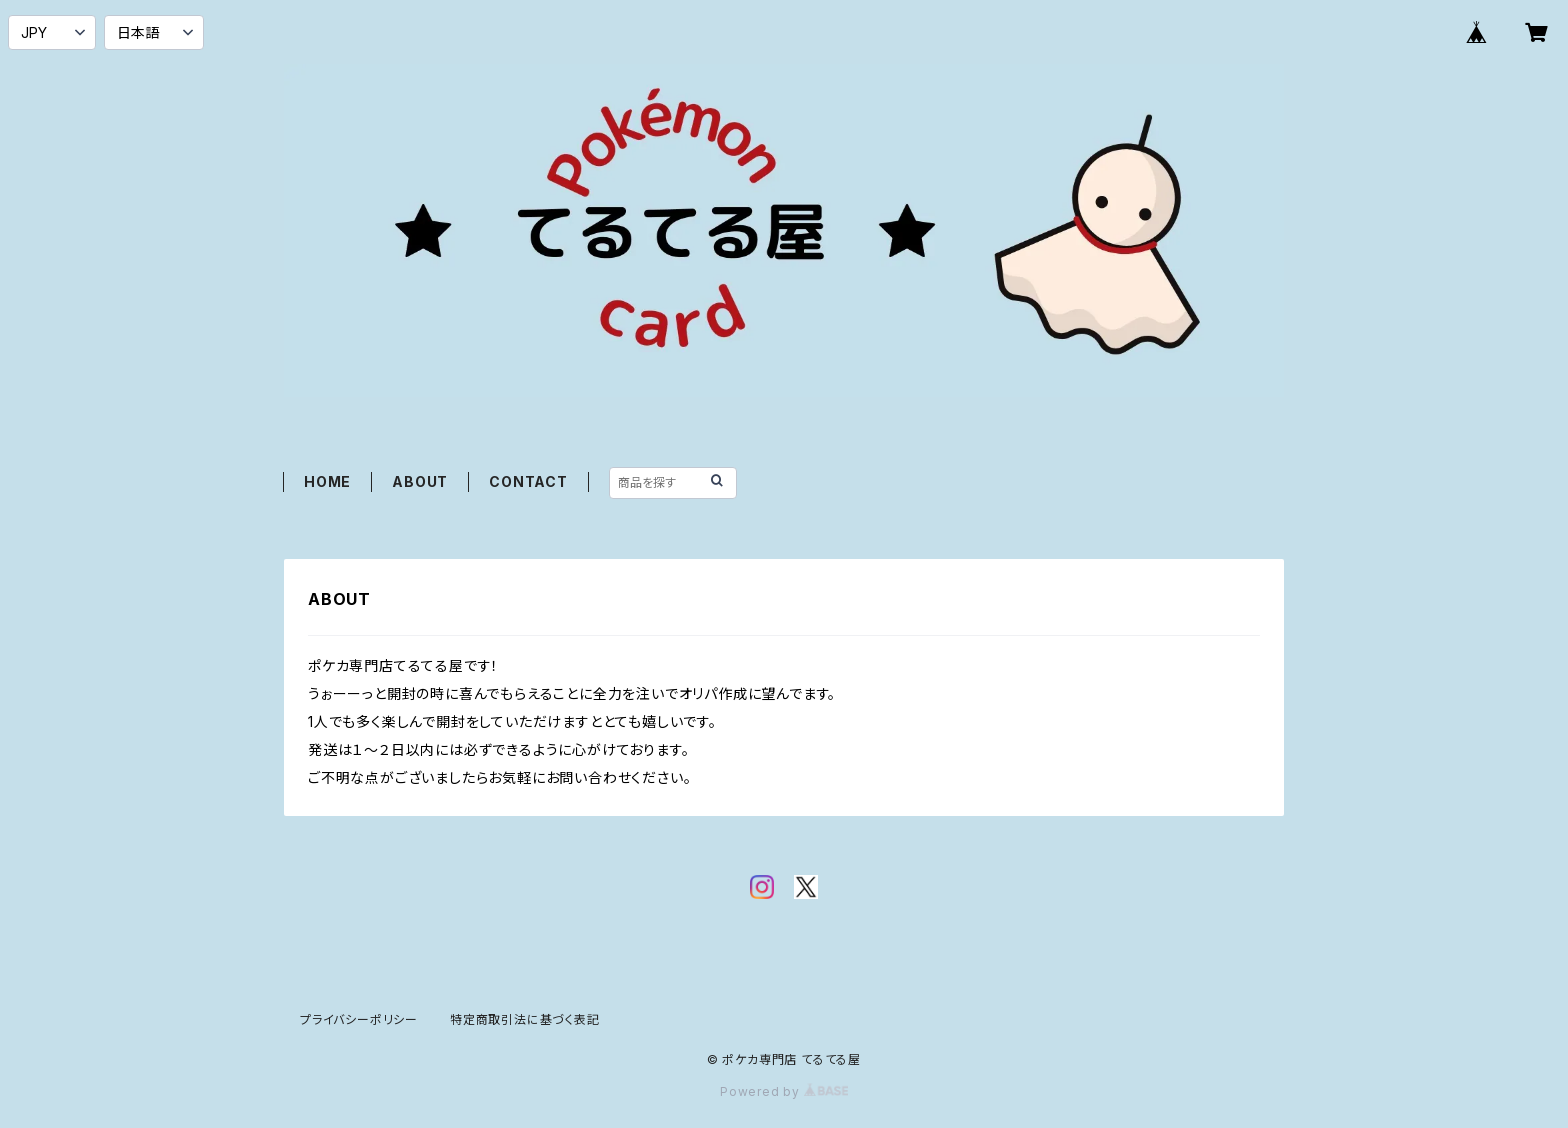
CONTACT (528, 481)
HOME (327, 481)
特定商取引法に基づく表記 (525, 1019)
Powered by (784, 1091)
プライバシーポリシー (359, 1019)
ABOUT (420, 481)
